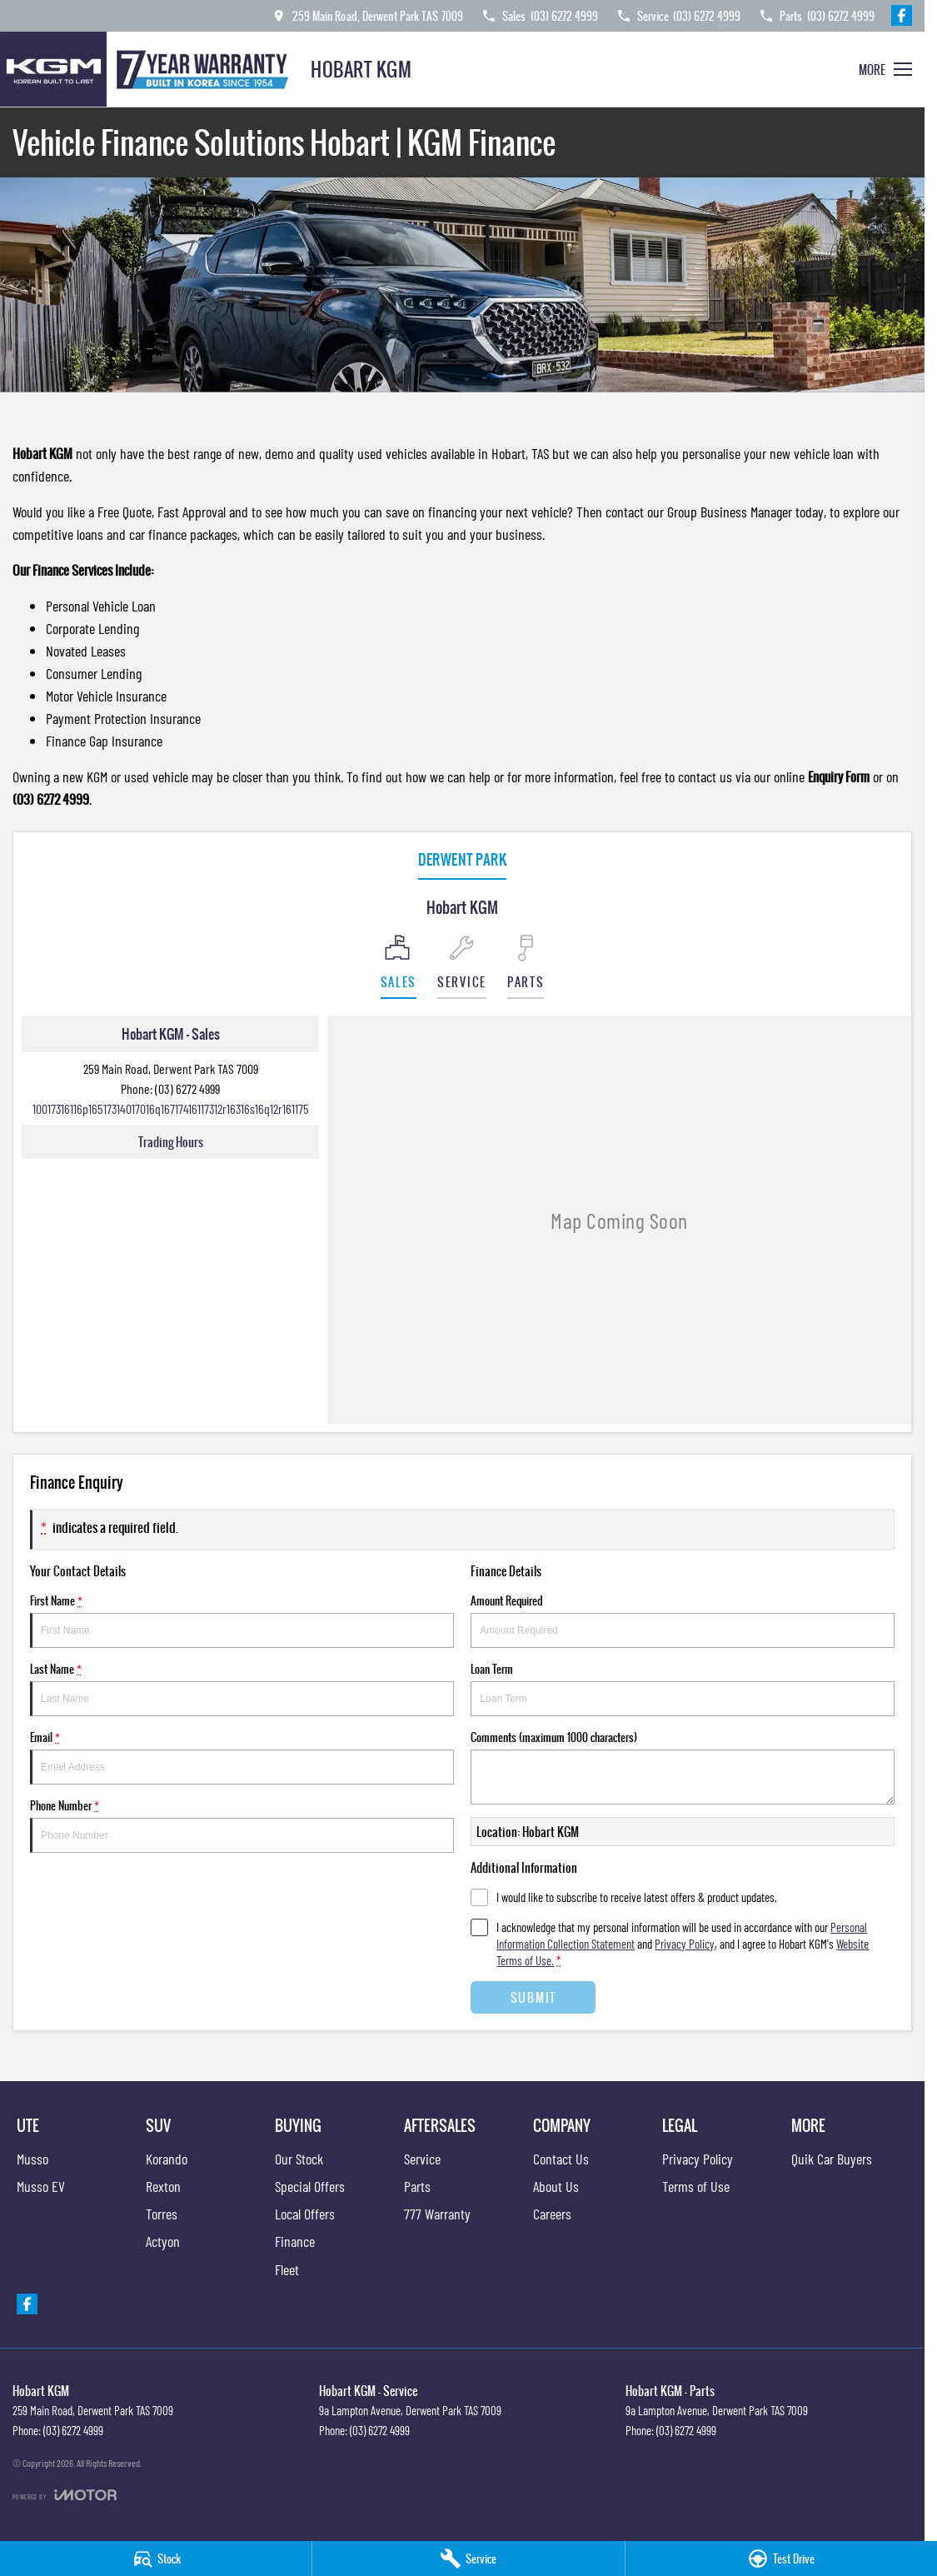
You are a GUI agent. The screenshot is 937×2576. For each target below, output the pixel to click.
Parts (417, 2186)
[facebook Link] (901, 15)
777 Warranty (437, 2213)
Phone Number (242, 1825)
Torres (161, 2213)
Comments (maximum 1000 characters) (683, 1767)
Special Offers (310, 2186)
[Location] (398, 967)
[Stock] (156, 2558)
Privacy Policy (697, 2158)
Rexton (163, 2186)
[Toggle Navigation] (885, 69)
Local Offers (305, 2213)
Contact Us (561, 2158)
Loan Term (683, 1688)
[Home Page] (149, 69)
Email (242, 1757)
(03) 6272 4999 (187, 1088)
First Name (242, 1620)
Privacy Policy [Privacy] (685, 1943)
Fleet (287, 2269)
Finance (295, 2241)
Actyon (163, 2241)
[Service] (468, 2558)
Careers (552, 2213)
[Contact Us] (366, 15)
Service (422, 2158)
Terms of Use (696, 2186)
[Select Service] (461, 967)
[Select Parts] (525, 967)
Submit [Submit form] (533, 1997)
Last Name (242, 1688)
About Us (556, 2186)
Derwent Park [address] (462, 859)
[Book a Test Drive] (781, 2558)
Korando (166, 2158)
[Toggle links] (64, 2494)
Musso (32, 2158)
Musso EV (41, 2186)
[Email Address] (170, 1108)
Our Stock (299, 2158)
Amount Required (683, 1620)
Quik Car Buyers (831, 2158)
